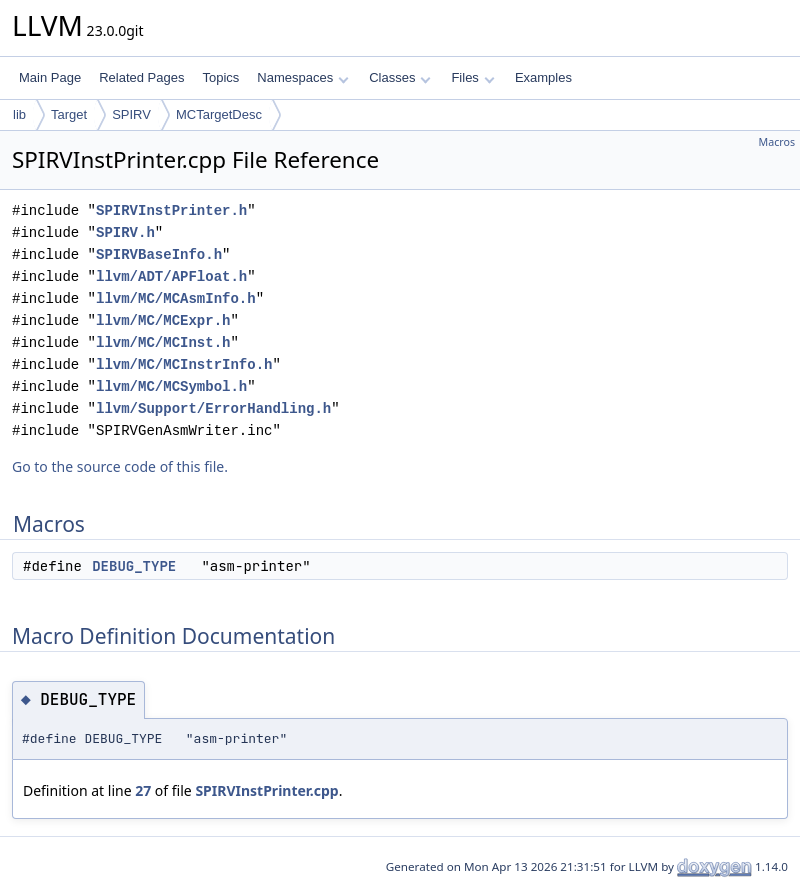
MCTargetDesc (219, 114)
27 (143, 790)
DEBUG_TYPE (134, 566)
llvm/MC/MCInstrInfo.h (184, 364)
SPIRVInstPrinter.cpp (266, 790)
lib (19, 114)
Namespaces (302, 77)
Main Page (50, 77)
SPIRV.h (125, 232)
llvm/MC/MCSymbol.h (171, 386)
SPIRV (131, 114)
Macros (777, 142)
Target (69, 114)
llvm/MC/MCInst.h (163, 342)
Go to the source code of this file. (120, 466)
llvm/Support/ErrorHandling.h (213, 408)
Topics (220, 77)
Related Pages (141, 77)
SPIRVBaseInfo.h (159, 254)
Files (472, 77)
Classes (400, 77)
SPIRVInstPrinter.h (171, 210)
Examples (543, 77)
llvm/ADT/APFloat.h (171, 276)
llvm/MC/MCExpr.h (163, 320)
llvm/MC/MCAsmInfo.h (176, 298)
